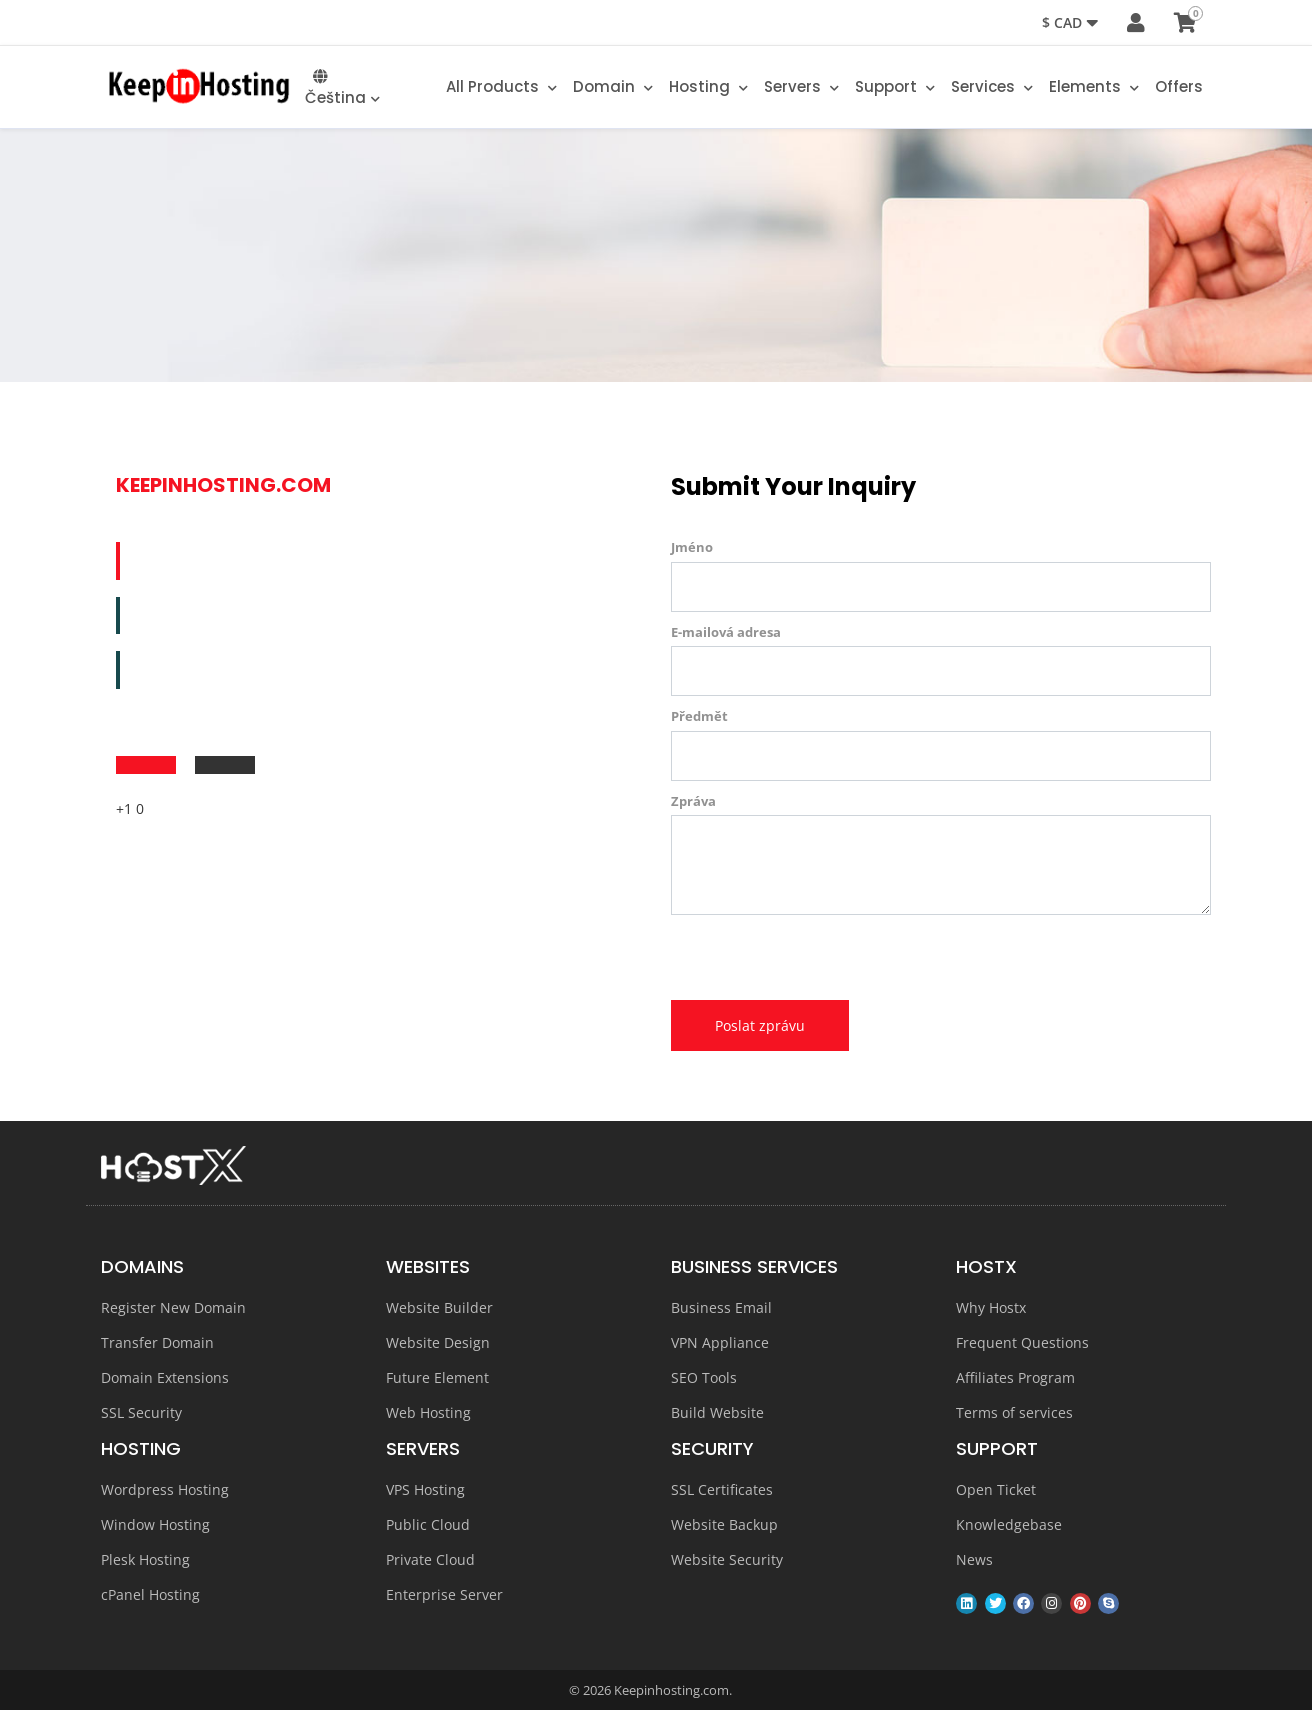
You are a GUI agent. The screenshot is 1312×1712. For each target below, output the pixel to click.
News (974, 1560)
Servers (801, 88)
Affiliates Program (1015, 1378)
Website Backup (724, 1525)
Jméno (692, 549)
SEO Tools (704, 1378)
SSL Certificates (722, 1490)
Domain (613, 88)
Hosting (708, 88)
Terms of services (1014, 1413)
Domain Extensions (165, 1378)
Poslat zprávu (760, 1026)
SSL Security (141, 1413)
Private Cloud (430, 1560)
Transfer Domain (157, 1343)
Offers (1179, 88)
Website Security (727, 1560)
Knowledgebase (1009, 1525)
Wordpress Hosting (165, 1490)
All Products (501, 88)
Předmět (699, 718)
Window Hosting (155, 1525)
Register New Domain (173, 1308)
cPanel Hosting (150, 1595)
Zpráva (693, 802)
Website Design (438, 1343)
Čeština (342, 89)
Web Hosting (428, 1413)
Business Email (721, 1308)
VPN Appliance (720, 1343)
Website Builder (439, 1308)
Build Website (717, 1413)
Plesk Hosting (145, 1560)
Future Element (437, 1378)
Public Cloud (428, 1525)
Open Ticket (996, 1490)
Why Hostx (991, 1308)
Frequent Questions (1022, 1343)
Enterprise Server (444, 1595)
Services (992, 88)
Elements (1094, 88)
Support (895, 88)
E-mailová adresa (726, 633)
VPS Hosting (425, 1490)
